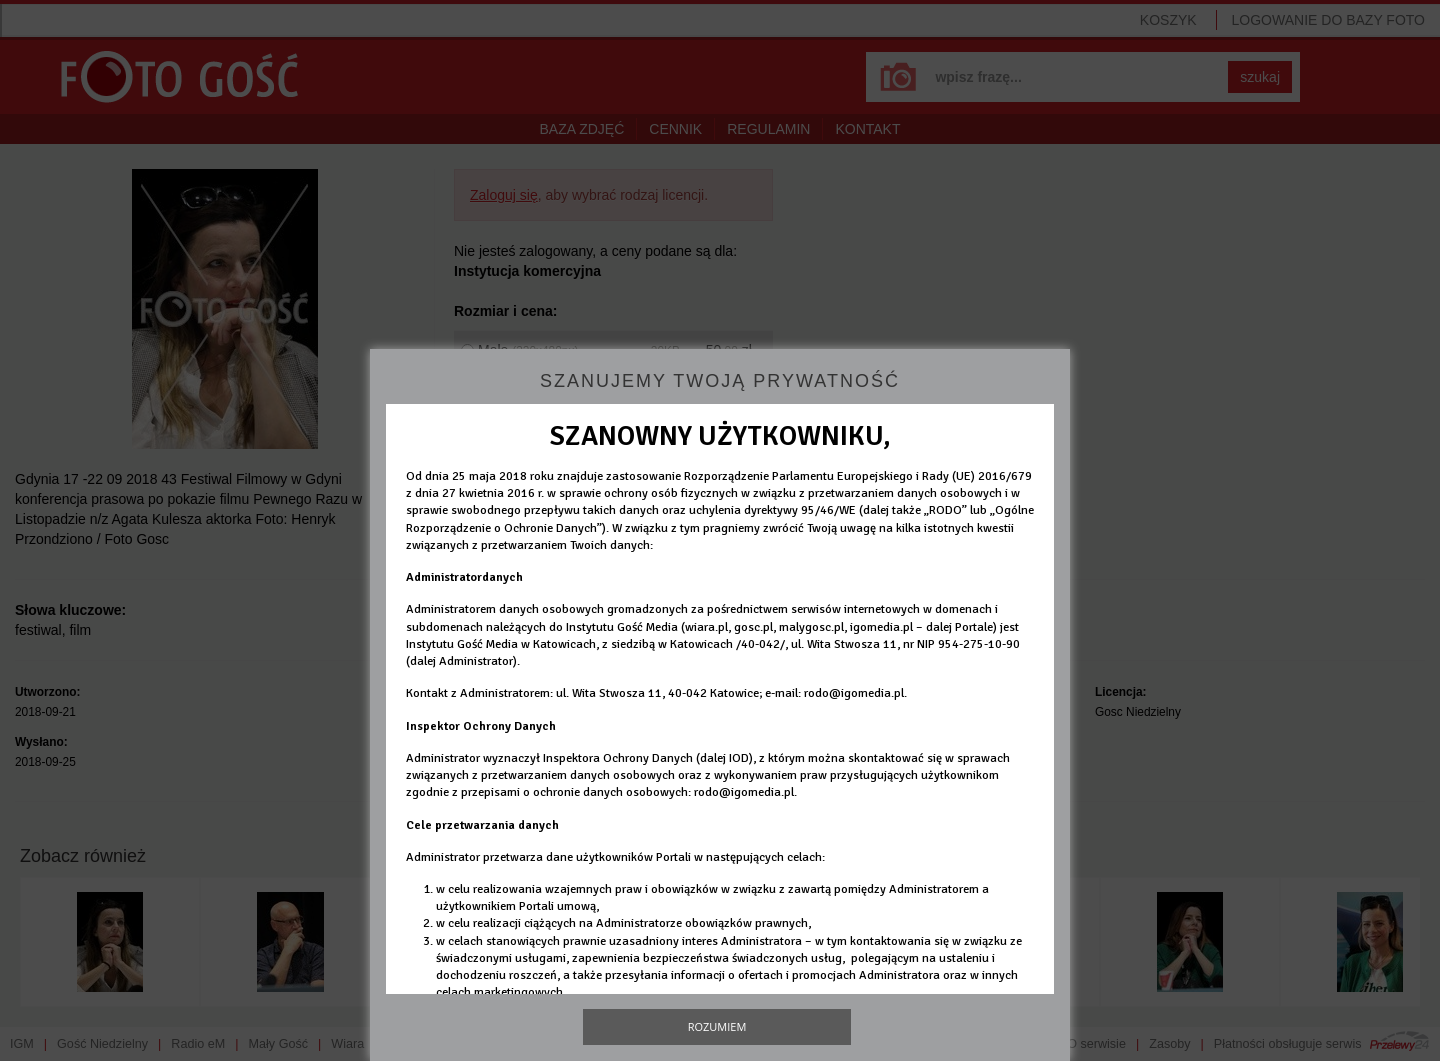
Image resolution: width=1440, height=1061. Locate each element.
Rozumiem (717, 1026)
